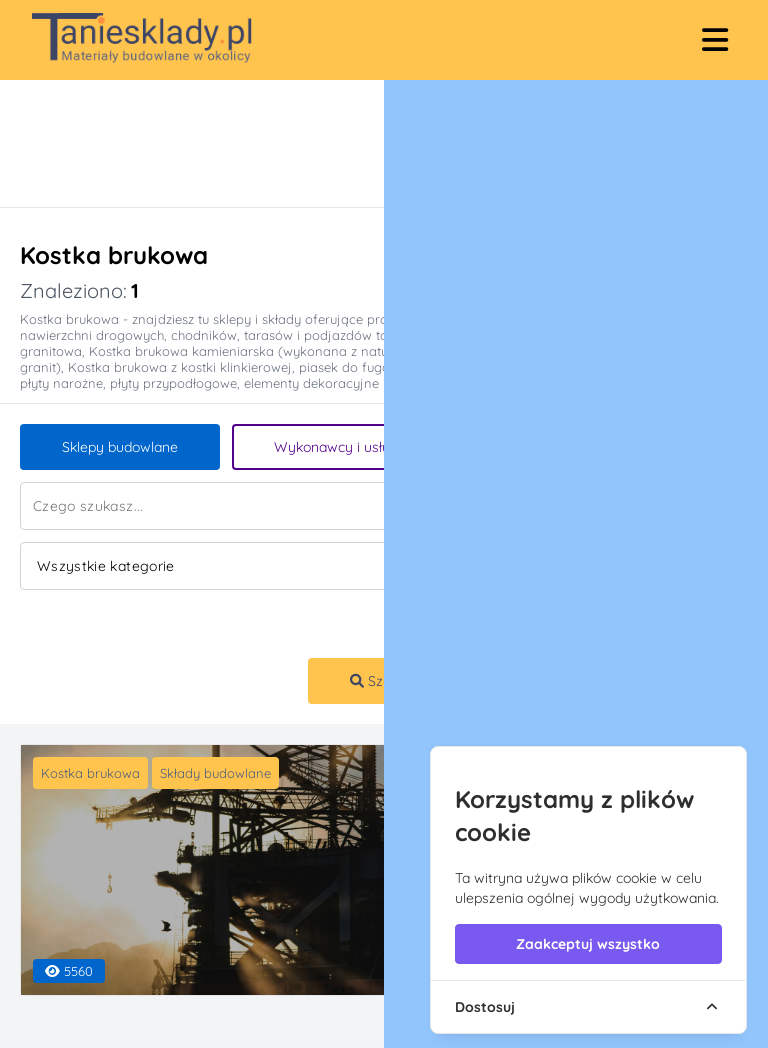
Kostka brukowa (90, 773)
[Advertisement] (364, 143)
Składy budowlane (215, 773)
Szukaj (380, 681)
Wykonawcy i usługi (338, 447)
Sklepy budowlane (120, 447)
